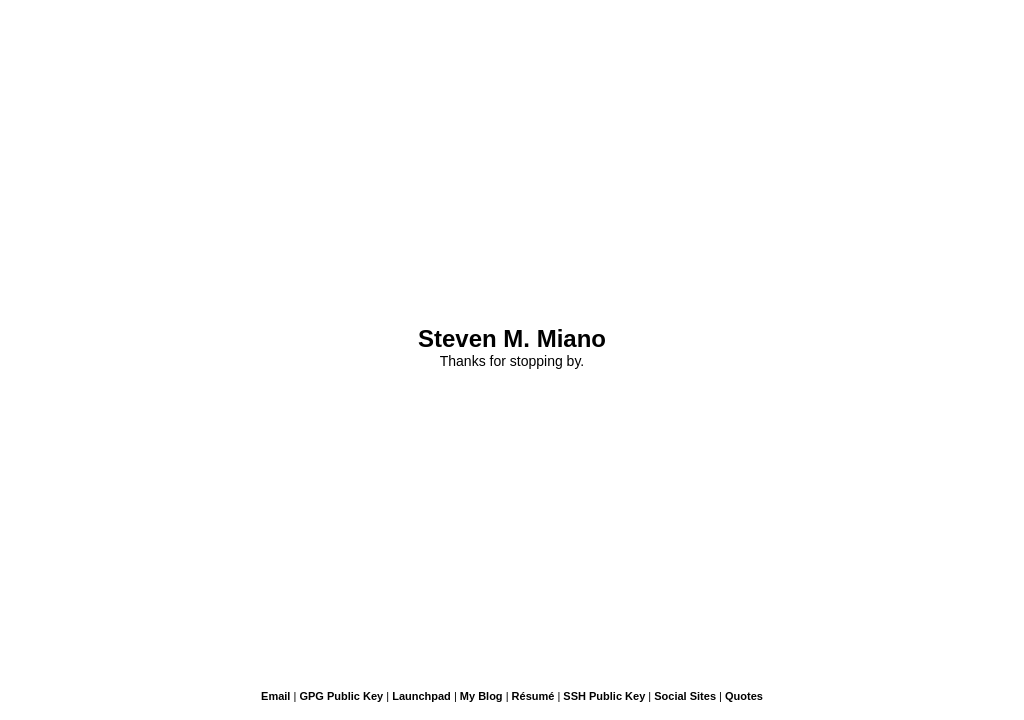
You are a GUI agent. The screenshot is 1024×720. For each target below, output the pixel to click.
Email (275, 696)
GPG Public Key (341, 696)
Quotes (744, 696)
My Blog (481, 696)
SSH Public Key (604, 696)
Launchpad (421, 696)
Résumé (533, 696)
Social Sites (685, 696)
